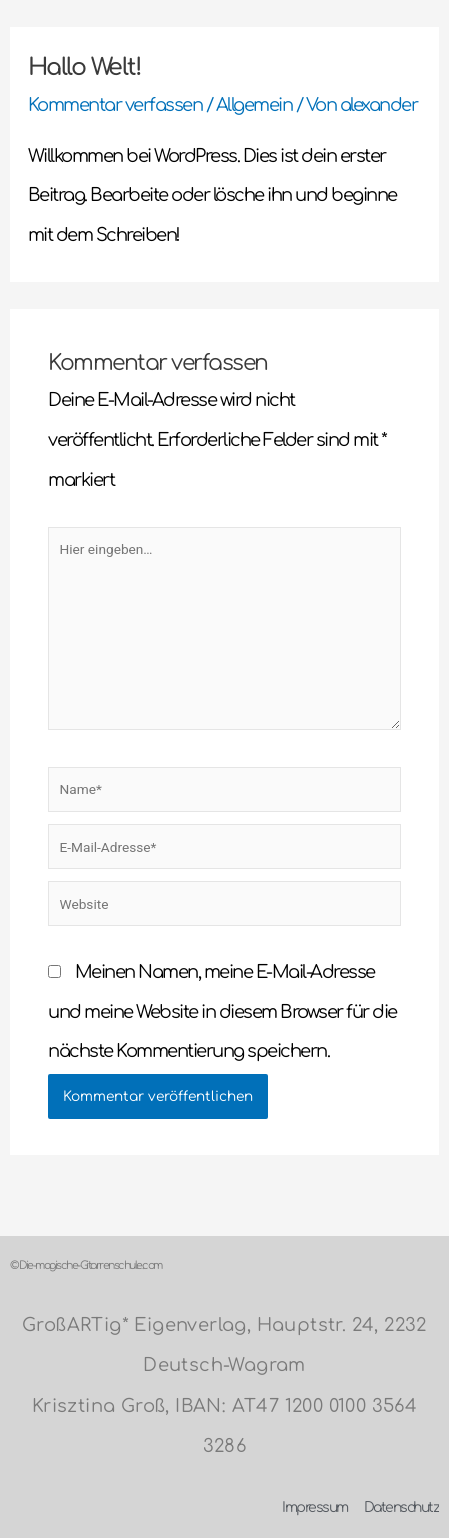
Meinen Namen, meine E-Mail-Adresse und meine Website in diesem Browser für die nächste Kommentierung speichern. (222, 1011)
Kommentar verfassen (115, 105)
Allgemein (254, 105)
